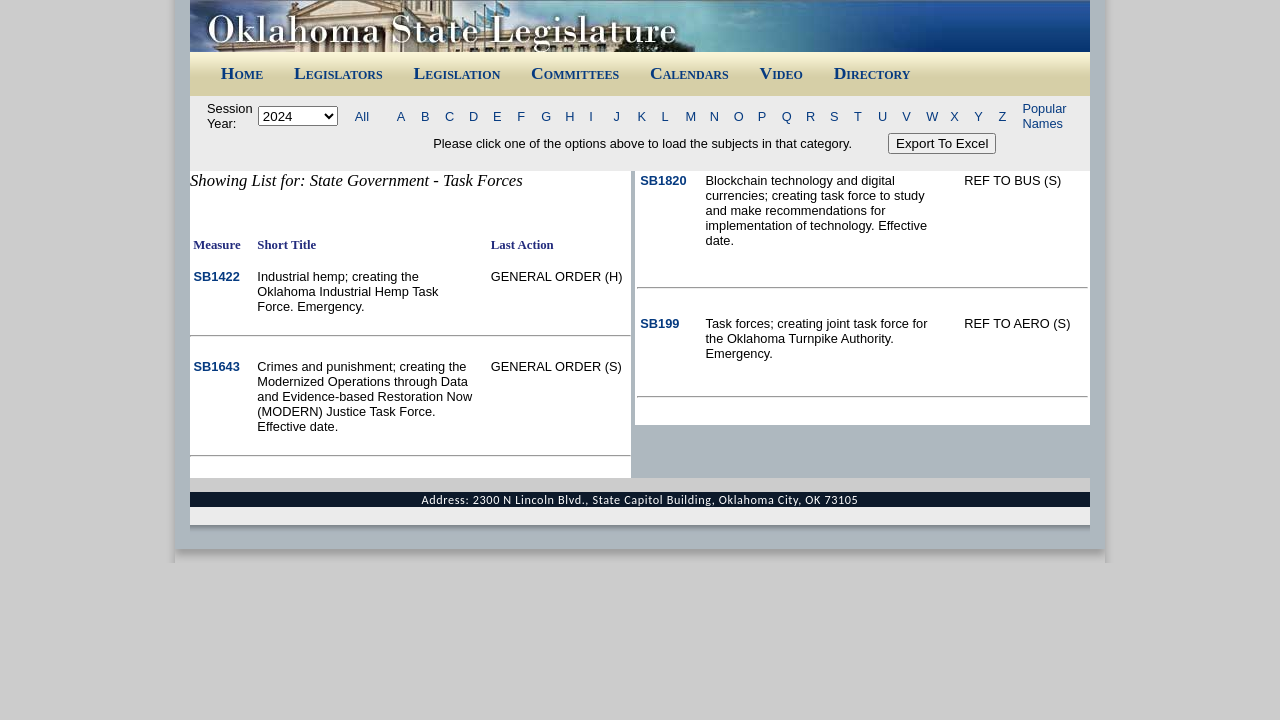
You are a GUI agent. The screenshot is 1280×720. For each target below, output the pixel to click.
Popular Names (1044, 116)
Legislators (338, 73)
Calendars (689, 73)
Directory (872, 73)
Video (780, 73)
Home (242, 73)
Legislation (456, 73)
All (362, 116)
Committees (575, 73)
